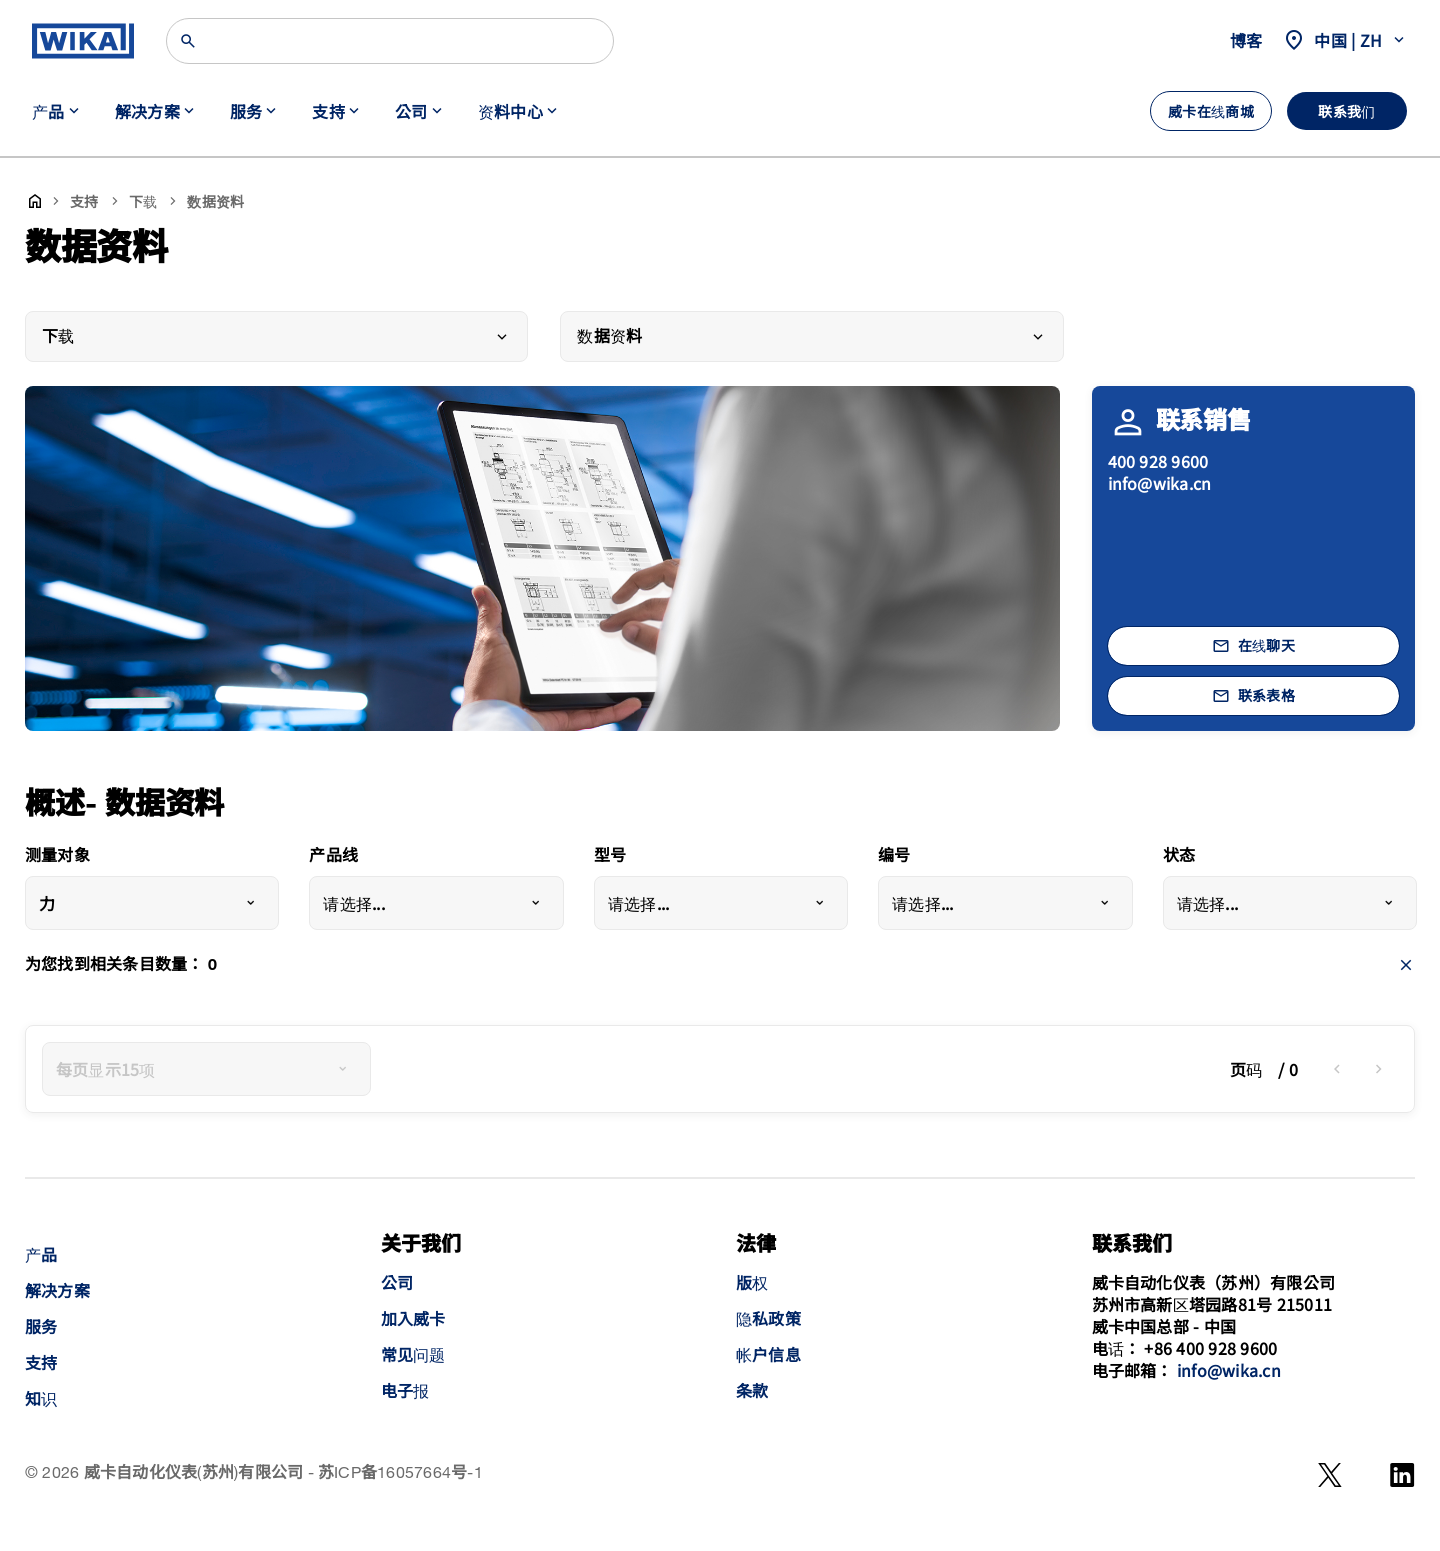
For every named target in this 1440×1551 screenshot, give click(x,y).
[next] (1379, 1069)
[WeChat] (1330, 1475)
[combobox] (152, 903)
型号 (610, 856)
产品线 (333, 856)
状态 (1179, 856)
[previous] (1337, 1069)
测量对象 (57, 856)
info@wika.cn (1160, 483)
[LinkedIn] (1402, 1475)
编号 (894, 856)
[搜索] (390, 41)
